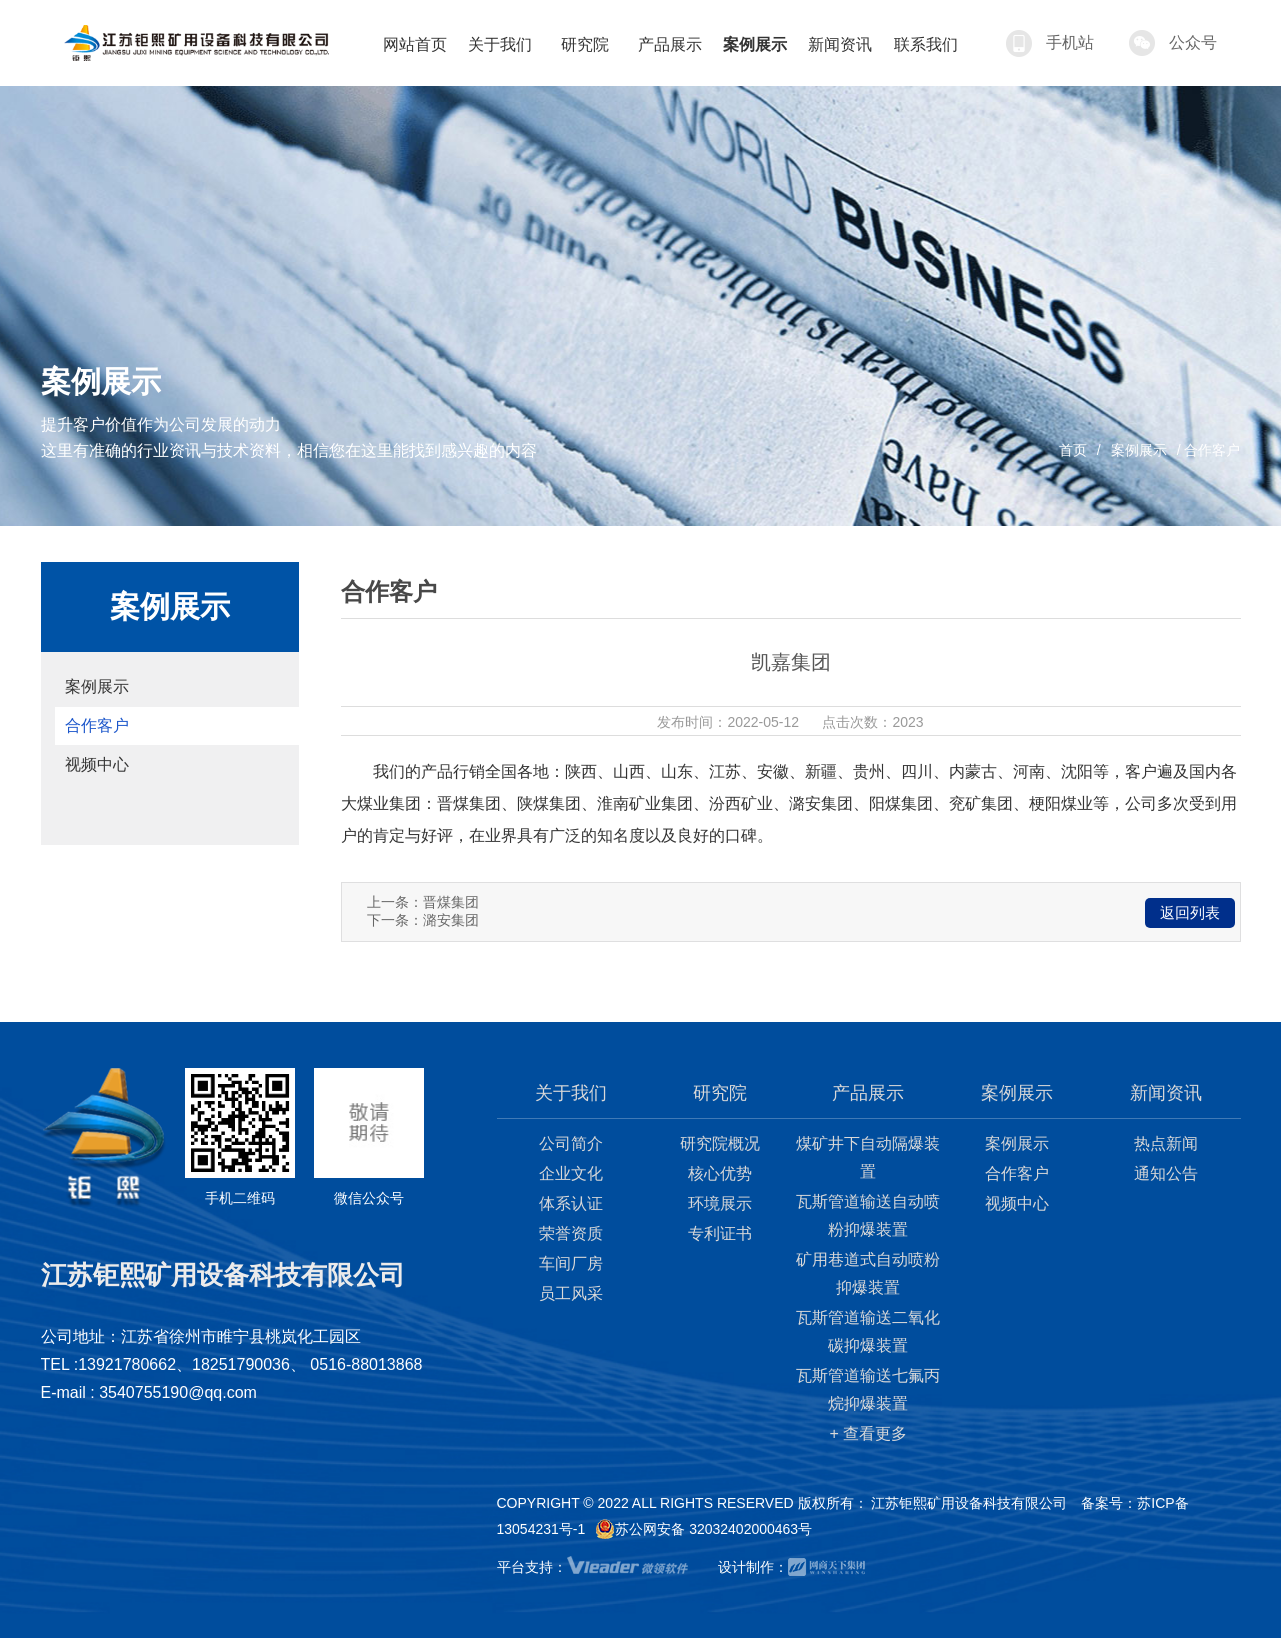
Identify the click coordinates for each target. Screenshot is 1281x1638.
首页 (1073, 450)
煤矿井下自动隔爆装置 (868, 1157)
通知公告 (1166, 1173)
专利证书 (720, 1233)
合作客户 (97, 725)
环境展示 (720, 1203)
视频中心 (97, 764)
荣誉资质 (571, 1233)
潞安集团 (451, 920)
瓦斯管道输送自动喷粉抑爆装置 (868, 1215)
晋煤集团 (451, 902)
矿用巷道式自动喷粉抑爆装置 (868, 1273)
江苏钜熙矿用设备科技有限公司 (969, 1503)
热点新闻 (1166, 1143)
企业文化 (571, 1173)
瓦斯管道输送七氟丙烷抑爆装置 (868, 1389)
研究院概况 (720, 1143)
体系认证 (571, 1203)
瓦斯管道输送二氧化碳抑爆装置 (868, 1331)
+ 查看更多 (869, 1433)
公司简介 (571, 1143)
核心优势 (720, 1173)
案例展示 (1139, 450)
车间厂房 (571, 1263)
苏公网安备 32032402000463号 (703, 1529)
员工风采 (571, 1293)
